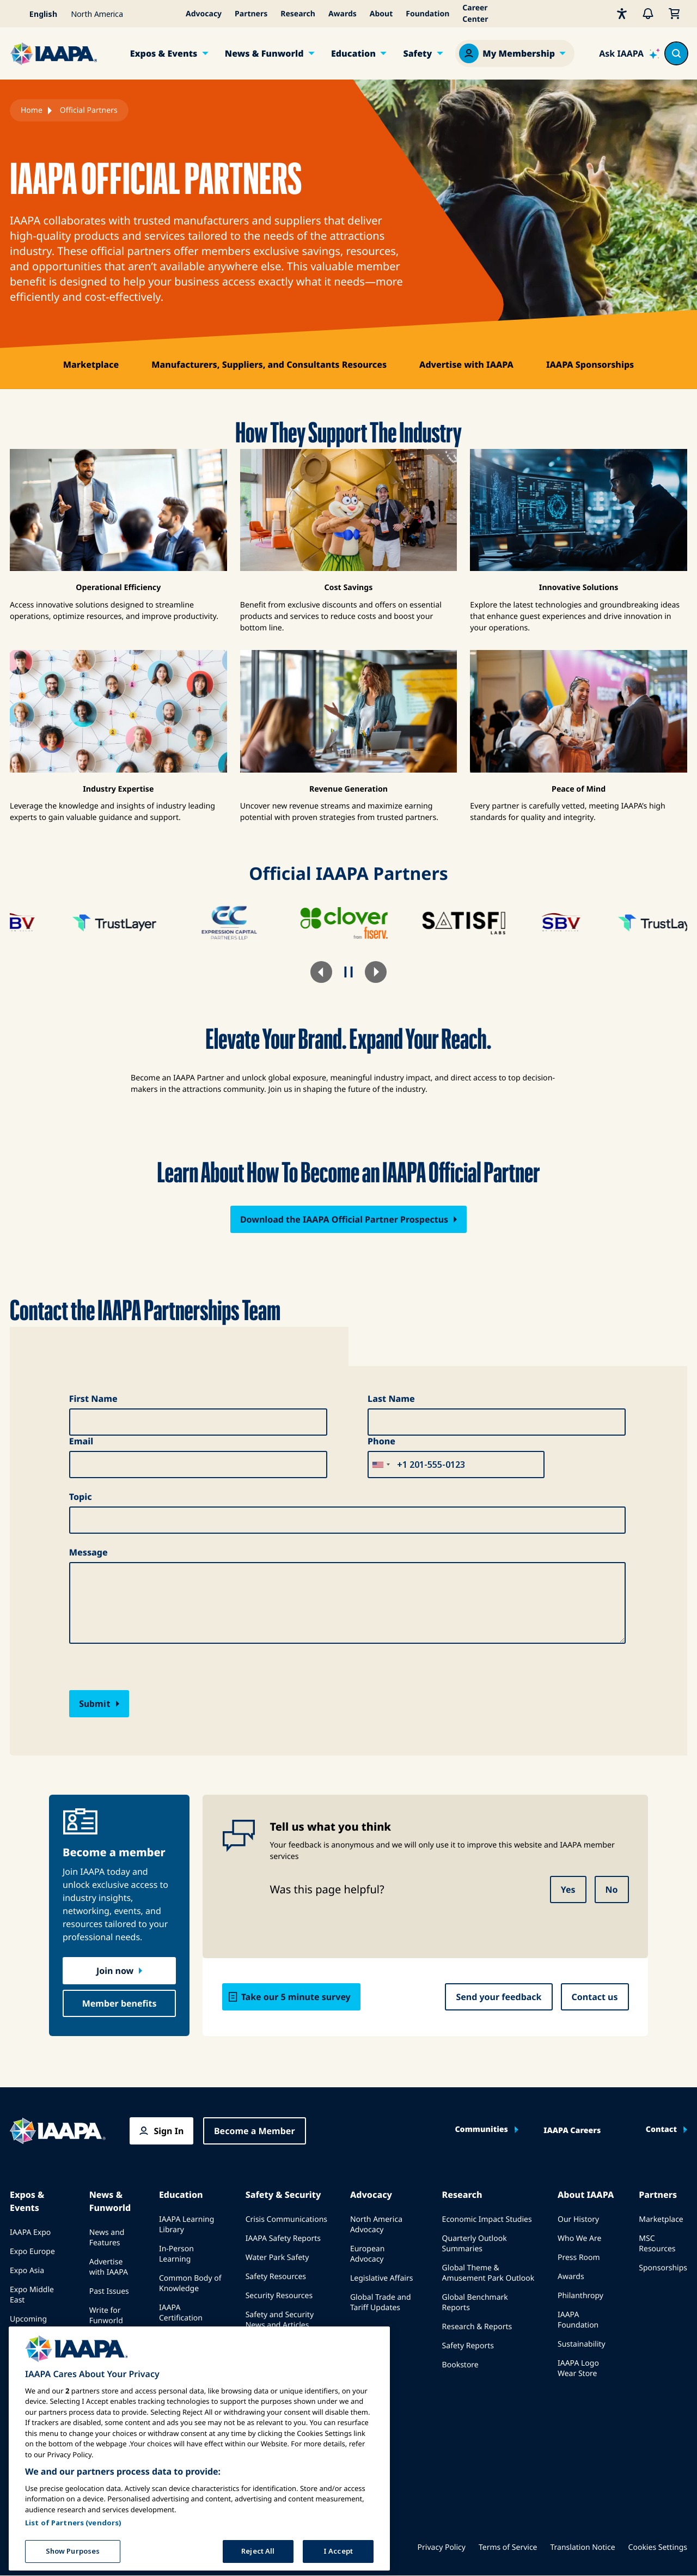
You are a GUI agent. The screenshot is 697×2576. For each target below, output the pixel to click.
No (612, 1889)
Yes (568, 1889)
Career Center (475, 14)
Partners (251, 14)
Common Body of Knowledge (190, 2283)
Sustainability (582, 2344)
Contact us (595, 1997)
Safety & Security (283, 2195)
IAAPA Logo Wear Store (578, 2368)
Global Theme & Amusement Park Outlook (488, 2273)
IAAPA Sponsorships (590, 364)
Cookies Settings (657, 2547)
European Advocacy (367, 2254)
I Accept (338, 2555)
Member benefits (119, 2003)
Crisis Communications (286, 2219)
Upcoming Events (28, 2324)
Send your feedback (498, 1997)
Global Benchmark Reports (475, 2302)
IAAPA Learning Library (186, 2224)
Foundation (427, 14)
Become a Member (254, 2131)
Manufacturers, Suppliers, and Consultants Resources (269, 364)
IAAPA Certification (181, 2312)
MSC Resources (657, 2243)
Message (88, 1552)
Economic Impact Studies (487, 2219)
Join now (114, 1971)
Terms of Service (508, 2547)
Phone (381, 1441)
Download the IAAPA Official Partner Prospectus (344, 1219)
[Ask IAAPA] (629, 53)
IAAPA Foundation (578, 2320)
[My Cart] (674, 13)
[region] (199, 2453)
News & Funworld (264, 53)
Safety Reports (468, 2346)
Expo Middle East (32, 2295)
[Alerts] (648, 13)
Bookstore (460, 2365)
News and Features (107, 2237)
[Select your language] (37, 13)
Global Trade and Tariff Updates (380, 2302)
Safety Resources (276, 2276)
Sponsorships (663, 2268)
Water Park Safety (277, 2257)
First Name (93, 1398)
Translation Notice (583, 2547)
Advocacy (204, 14)
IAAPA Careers (572, 2131)
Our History (578, 2219)
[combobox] (380, 1464)
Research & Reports (477, 2327)
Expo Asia (27, 2270)
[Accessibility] (622, 13)
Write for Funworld (106, 2315)
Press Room (579, 2257)
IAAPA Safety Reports (283, 2238)
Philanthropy (580, 2296)
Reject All (257, 2555)
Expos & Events (164, 53)
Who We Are (579, 2238)
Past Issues (109, 2291)
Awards (342, 14)
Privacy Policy (442, 2547)
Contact (661, 2130)
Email (81, 1441)
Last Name (391, 1398)
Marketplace (91, 364)
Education (353, 53)
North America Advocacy (376, 2224)
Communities (481, 2130)
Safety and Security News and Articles (280, 2320)
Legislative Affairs (381, 2278)
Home (31, 110)
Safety (417, 53)
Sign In (169, 2131)
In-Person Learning (176, 2254)
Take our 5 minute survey (296, 1997)
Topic (80, 1496)
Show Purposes (73, 2555)
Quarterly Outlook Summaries (474, 2243)
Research (297, 14)
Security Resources (279, 2296)
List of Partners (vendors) (73, 2527)
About (381, 14)
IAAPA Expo (30, 2232)
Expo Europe (32, 2251)
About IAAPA (586, 2195)
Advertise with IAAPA (466, 364)
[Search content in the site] (676, 53)
